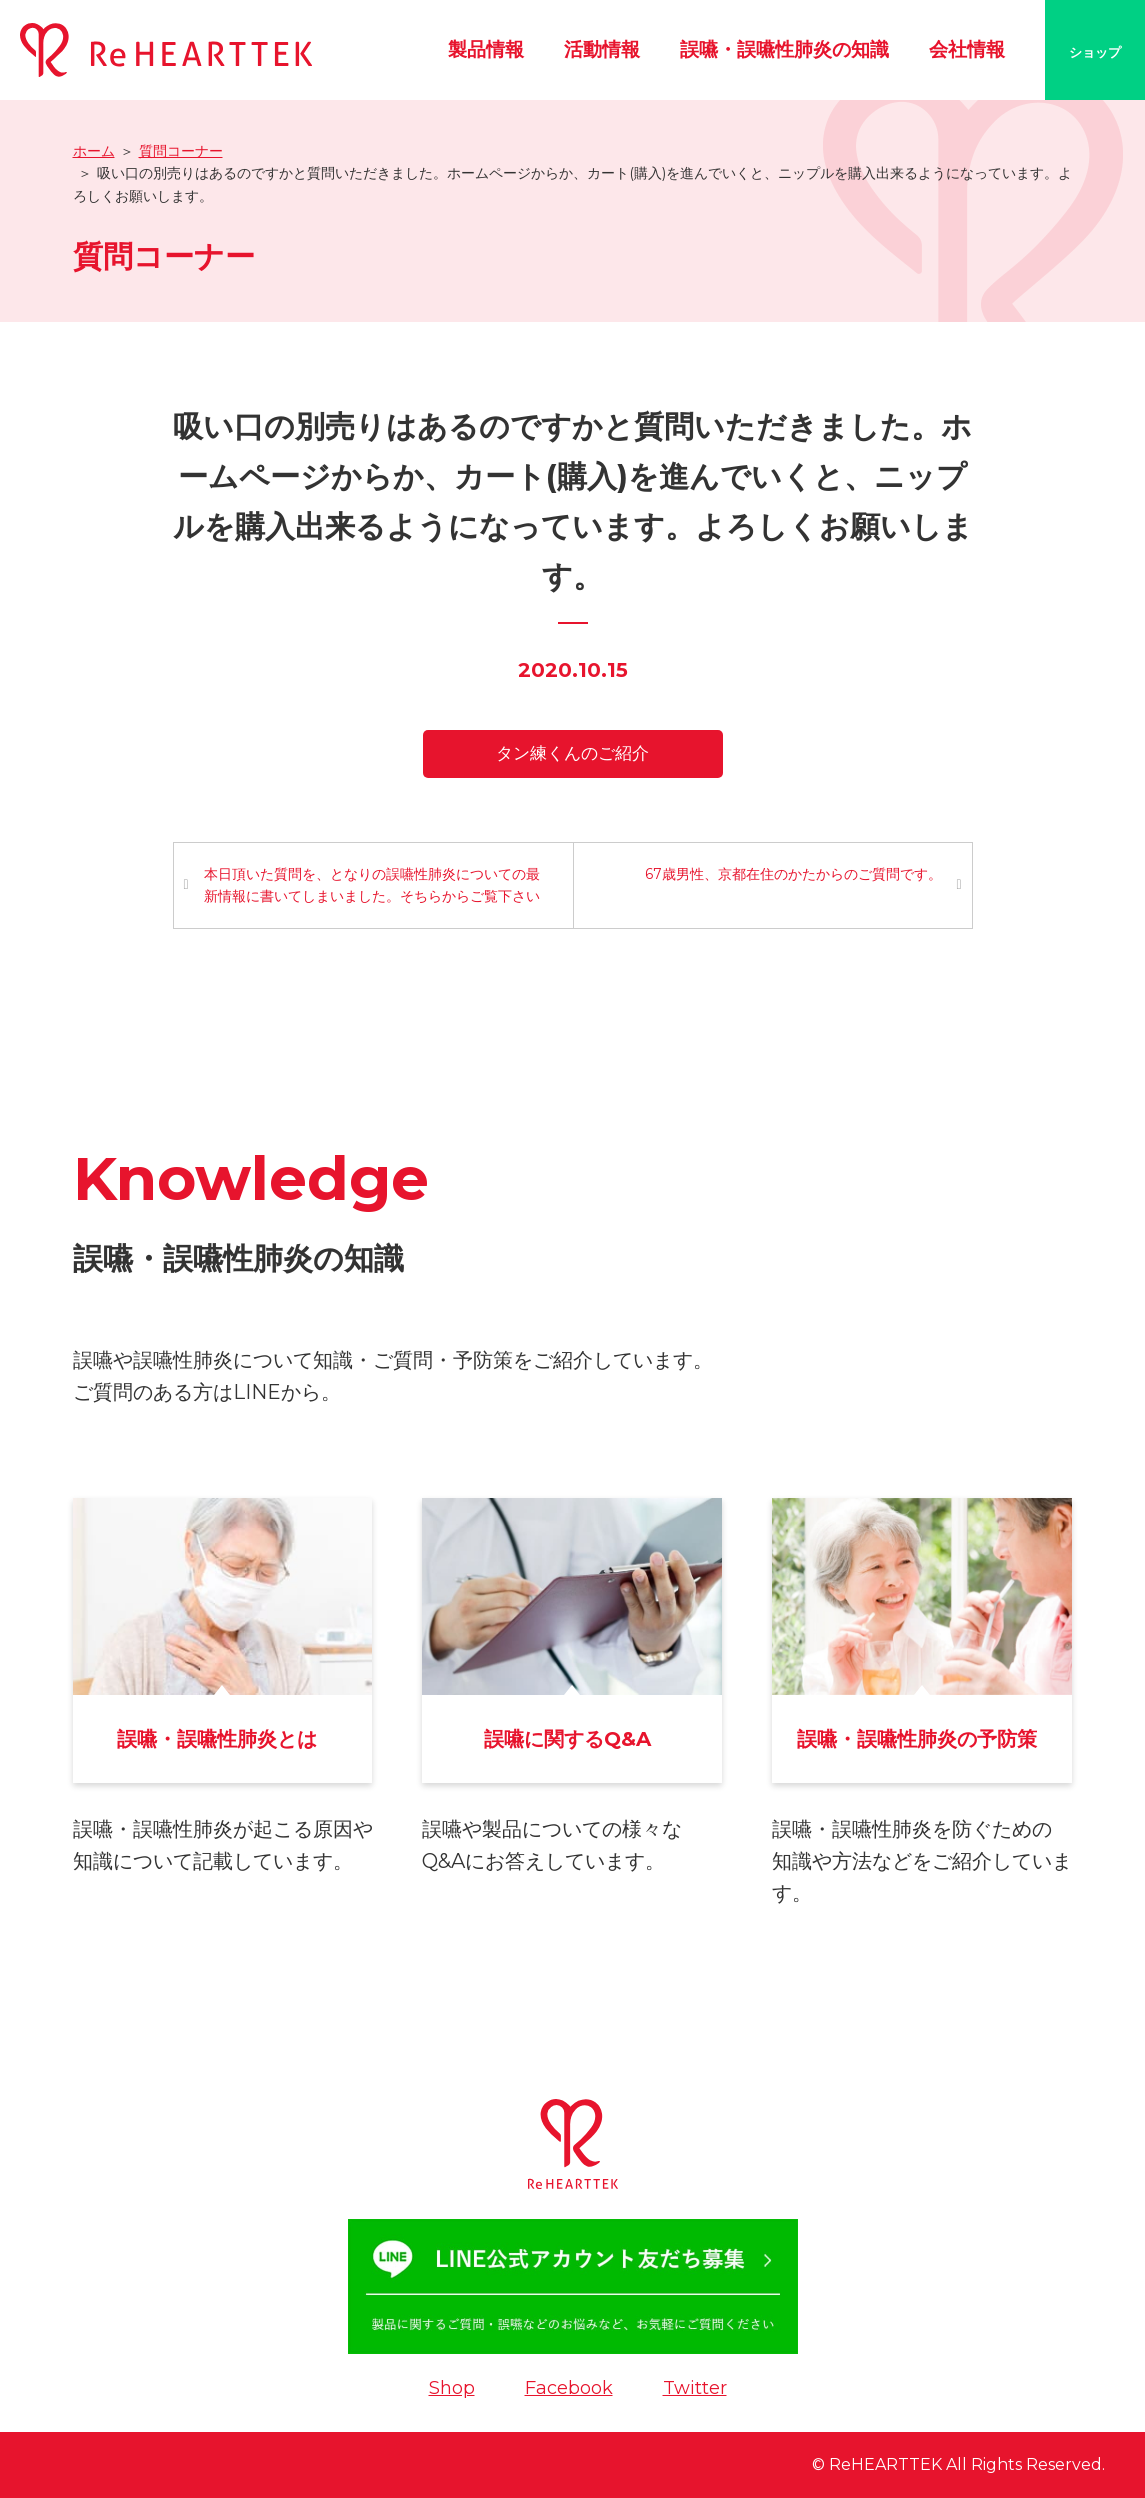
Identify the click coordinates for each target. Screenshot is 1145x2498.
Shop (452, 2388)
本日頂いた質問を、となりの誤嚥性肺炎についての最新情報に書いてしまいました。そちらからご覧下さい (372, 885)
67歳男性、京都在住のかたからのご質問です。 (793, 874)
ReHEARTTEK (885, 2464)
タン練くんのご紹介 (572, 753)
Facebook (569, 2388)
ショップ (1095, 52)
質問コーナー (181, 151)
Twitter (695, 2388)
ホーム (94, 151)
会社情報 (967, 49)
